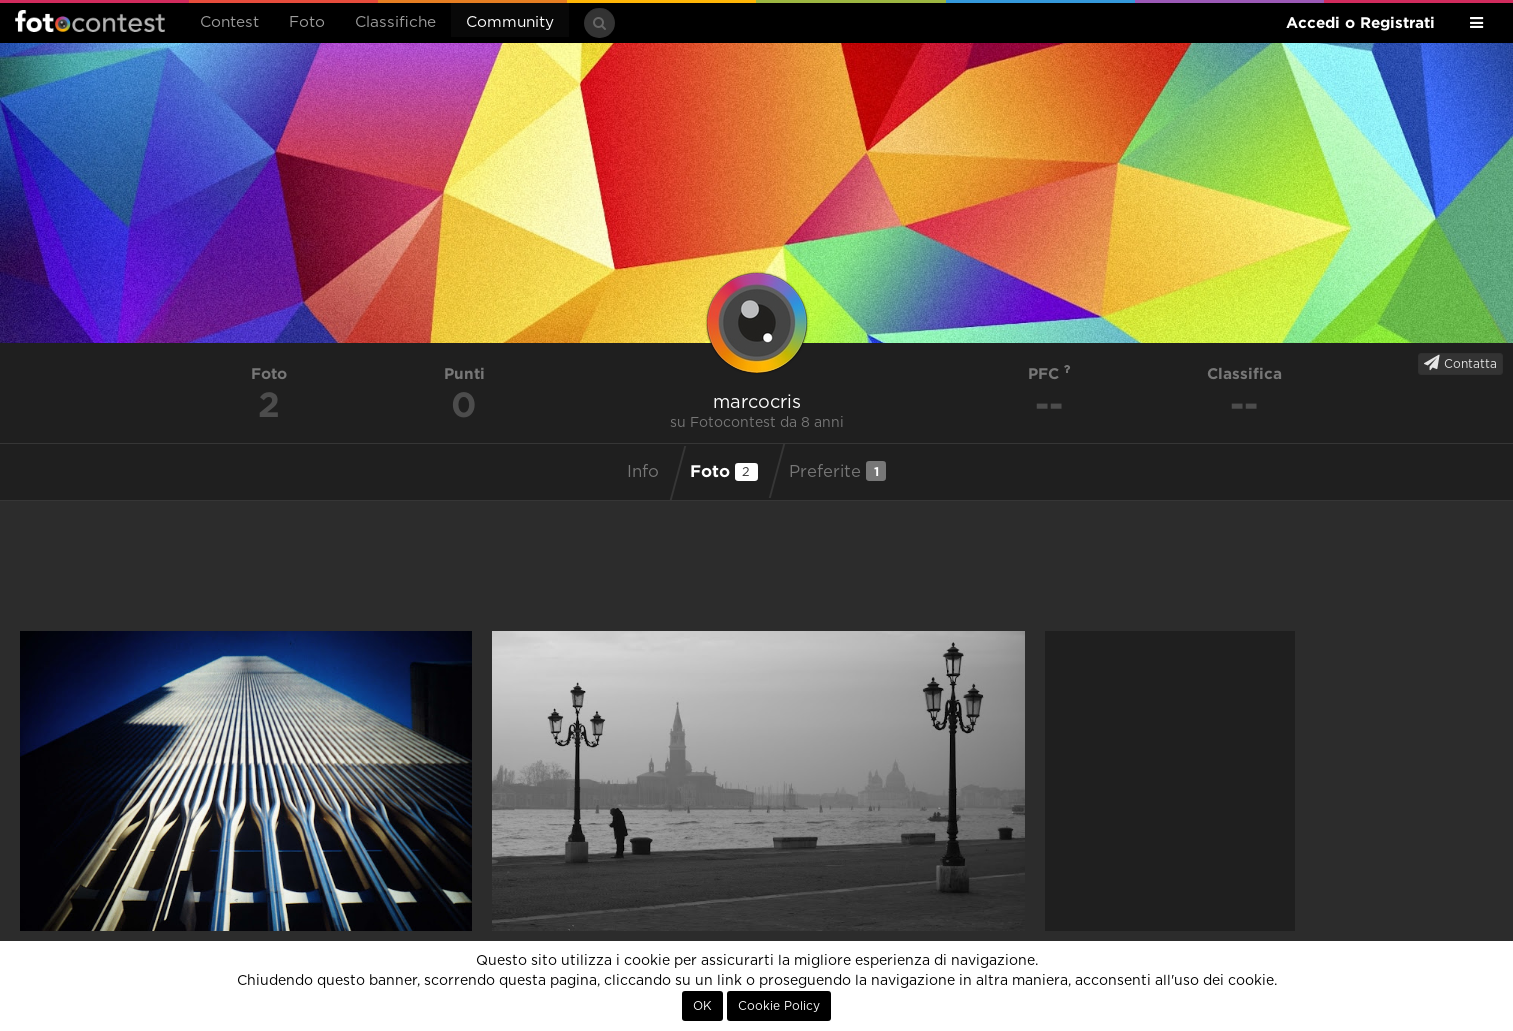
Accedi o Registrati (1360, 22)
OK (702, 1006)
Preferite (837, 471)
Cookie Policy (779, 1006)
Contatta (1460, 363)
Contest (229, 22)
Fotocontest (90, 21)
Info (643, 472)
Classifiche (395, 22)
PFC (1049, 373)
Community (510, 22)
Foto (307, 22)
